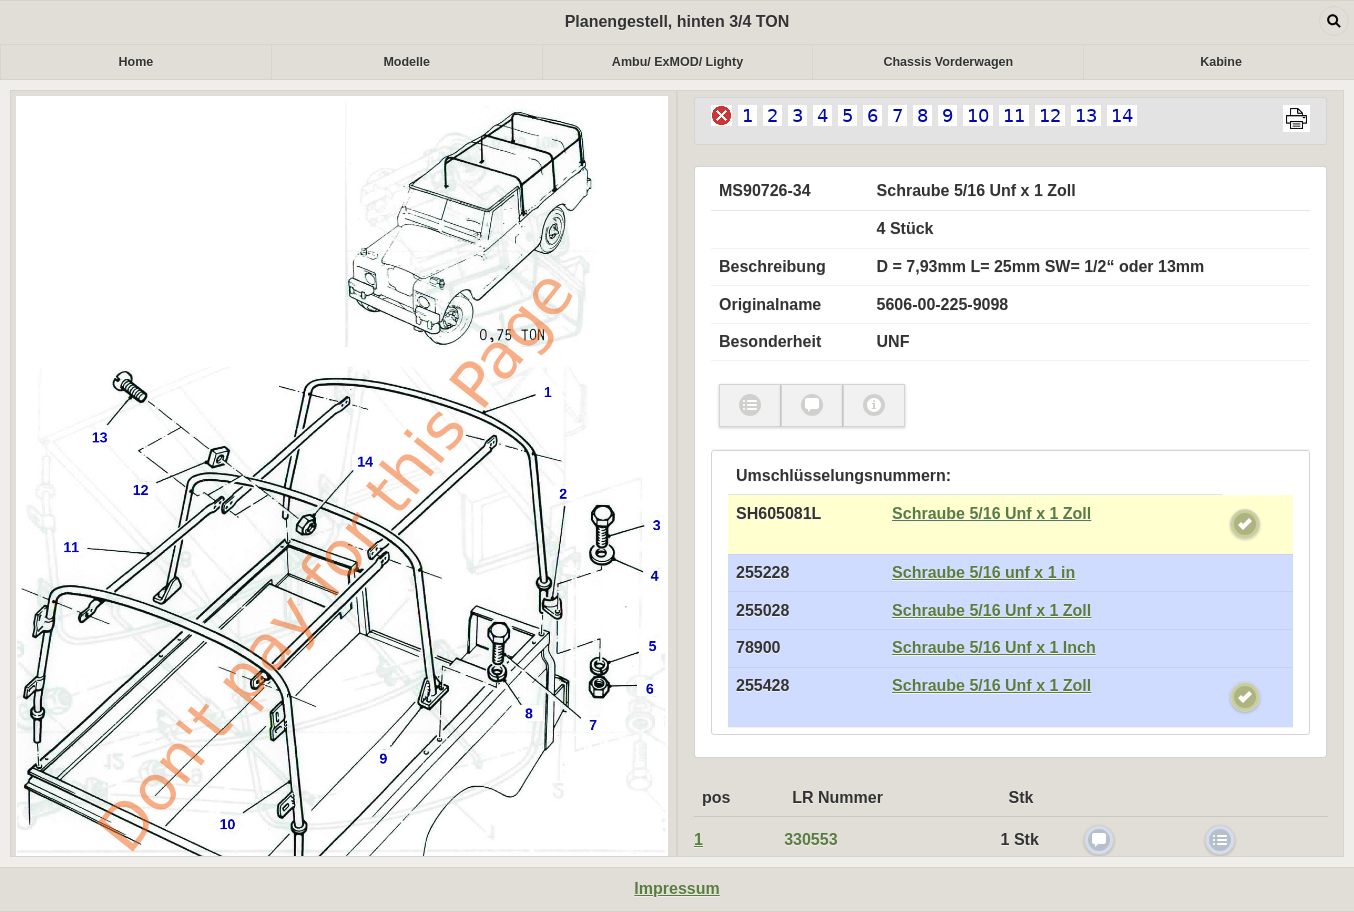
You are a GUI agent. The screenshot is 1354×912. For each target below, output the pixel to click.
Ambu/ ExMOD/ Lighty (677, 62)
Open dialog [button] (1334, 21)
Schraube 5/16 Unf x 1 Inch (994, 647)
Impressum (676, 888)
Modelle (406, 62)
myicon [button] (874, 405)
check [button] (750, 405)
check (1245, 524)
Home (136, 62)
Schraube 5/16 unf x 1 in (983, 572)
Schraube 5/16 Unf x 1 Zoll (991, 513)
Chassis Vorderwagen (948, 62)
